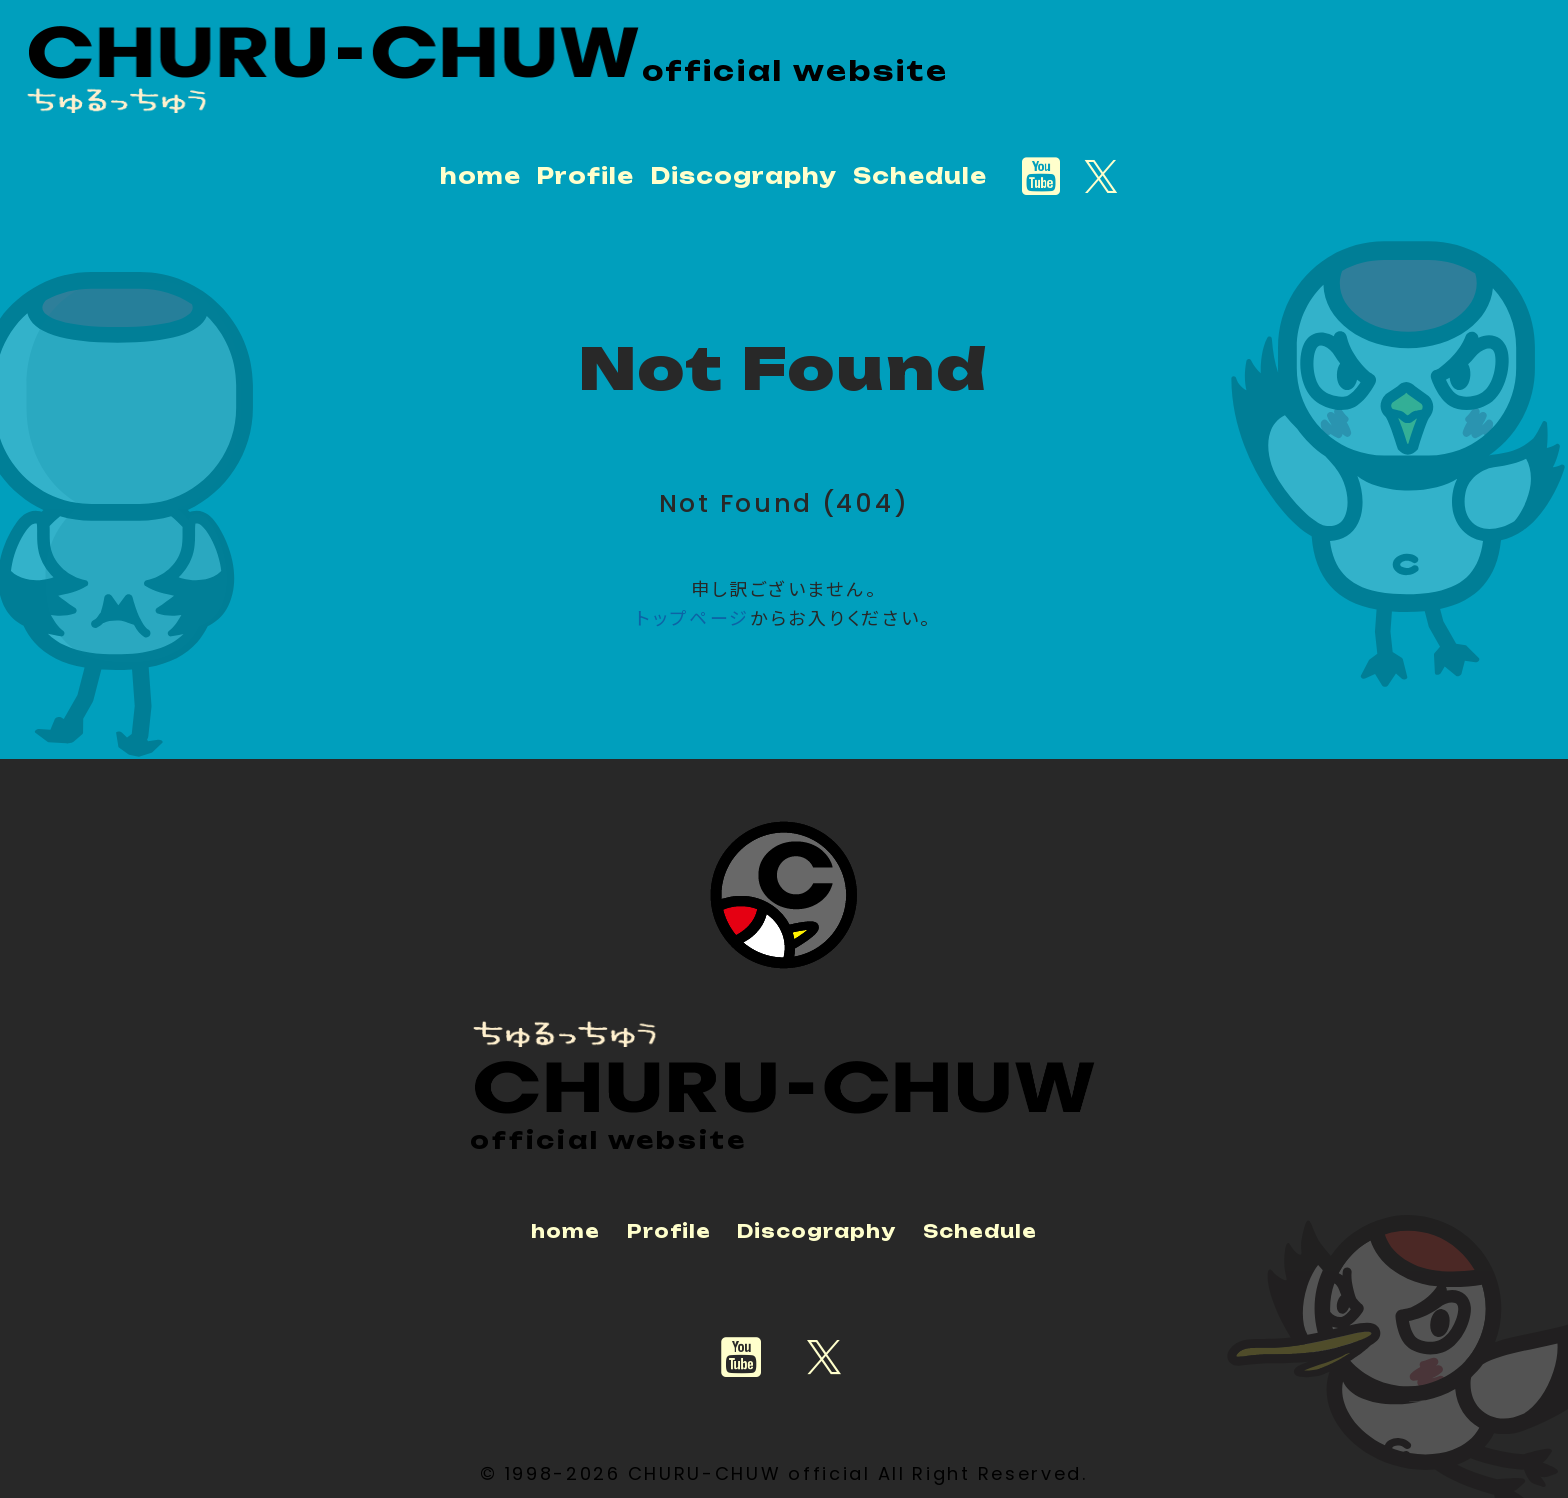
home (480, 176)
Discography (743, 176)
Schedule (920, 176)
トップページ (693, 618)
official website (795, 71)
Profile (585, 176)
